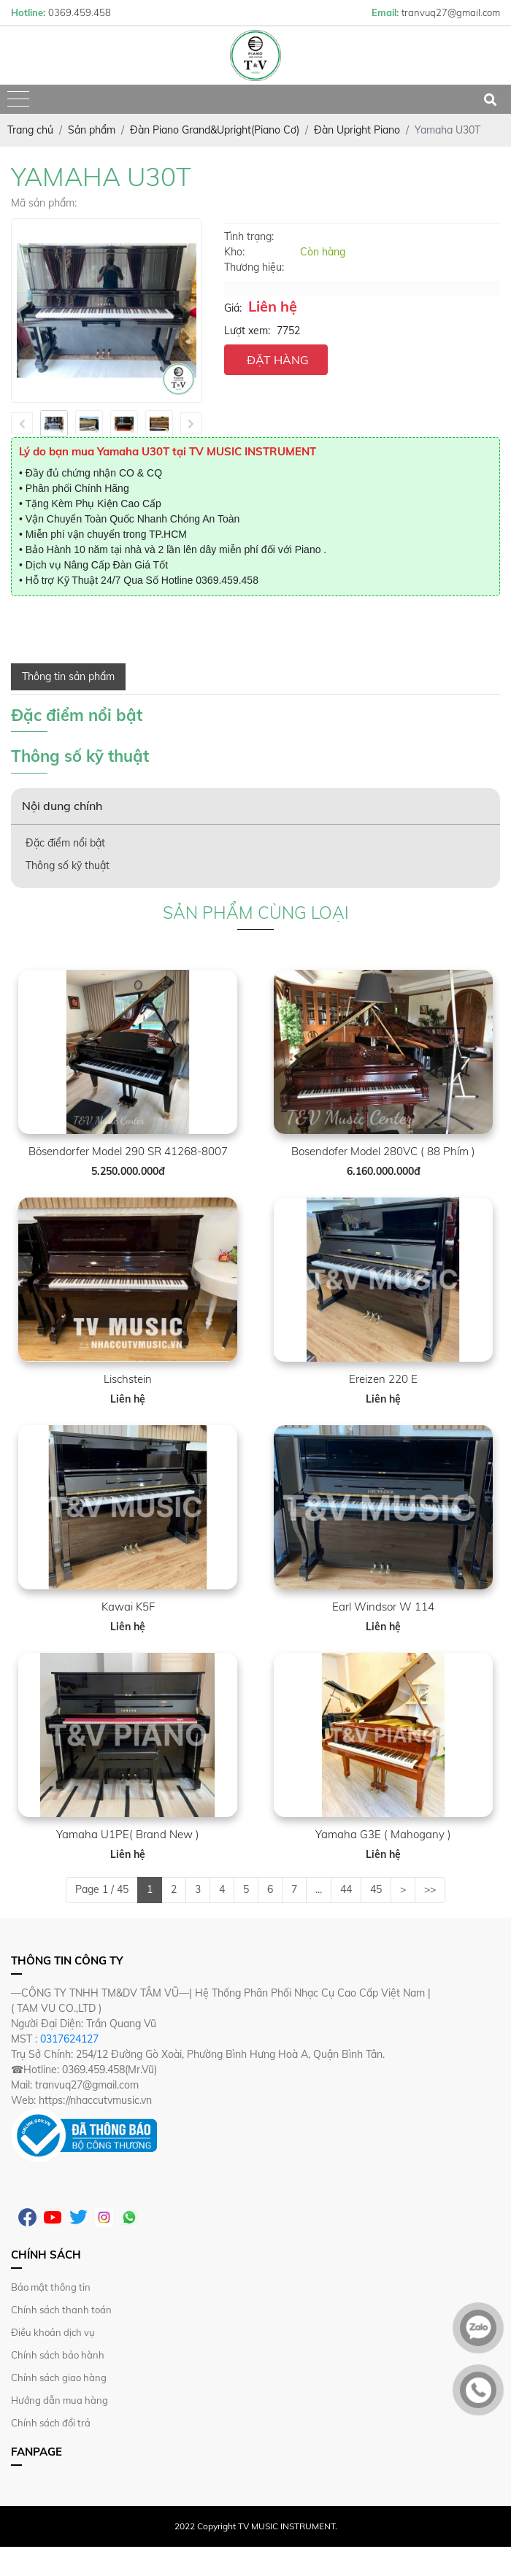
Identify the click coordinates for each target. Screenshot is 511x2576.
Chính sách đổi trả (51, 2423)
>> (430, 1889)
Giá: (233, 308)
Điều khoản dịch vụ (53, 2332)
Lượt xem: (247, 330)
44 (346, 1889)
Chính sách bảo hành (57, 2355)
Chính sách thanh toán (61, 2309)
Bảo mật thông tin (51, 2287)
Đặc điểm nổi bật (65, 842)
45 (376, 1889)
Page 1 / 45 (101, 1889)
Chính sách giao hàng (59, 2377)
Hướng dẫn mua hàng (59, 2400)
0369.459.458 (227, 580)
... (318, 1889)
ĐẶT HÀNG (278, 359)
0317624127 (69, 2038)
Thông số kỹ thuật (68, 865)
